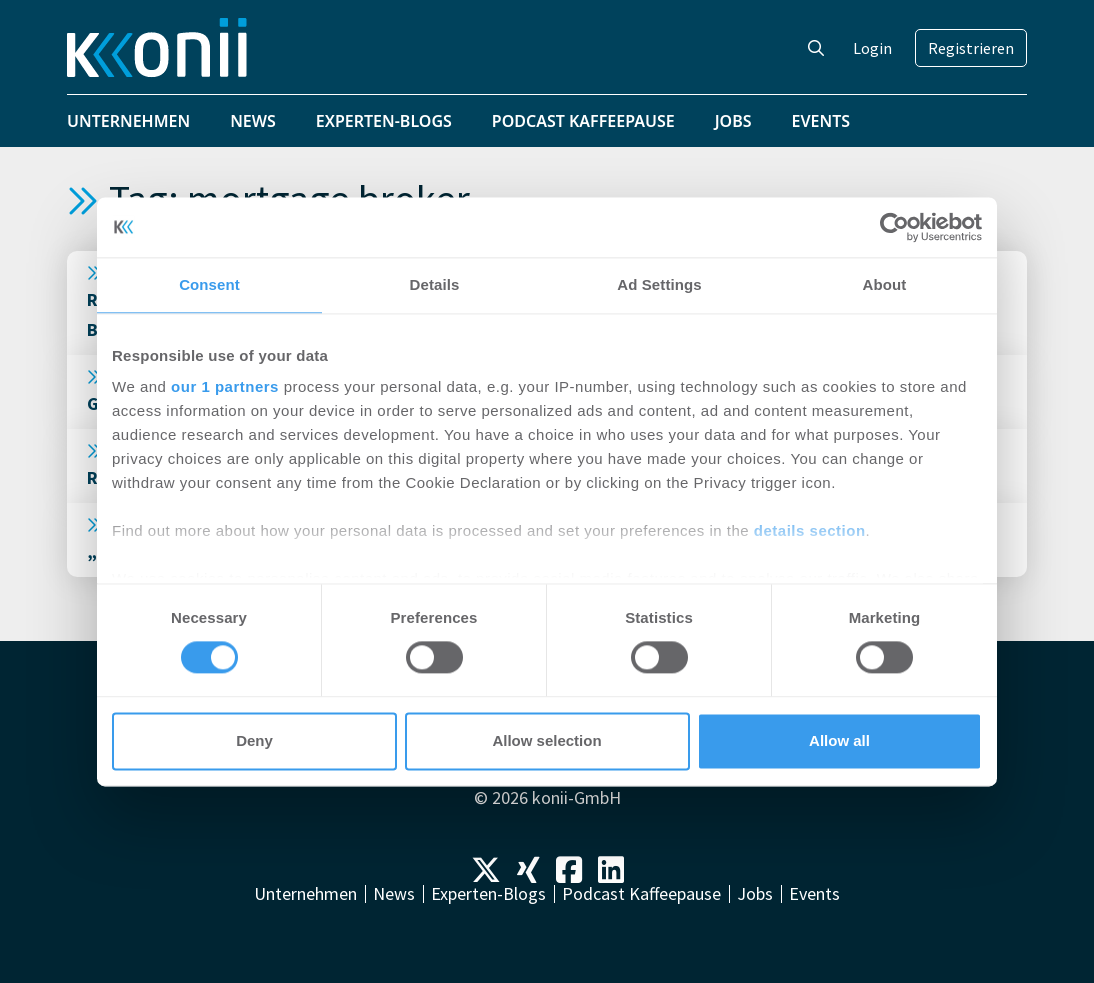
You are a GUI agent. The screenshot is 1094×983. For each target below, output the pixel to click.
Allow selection (546, 740)
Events (821, 121)
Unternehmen (128, 121)
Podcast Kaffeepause (583, 121)
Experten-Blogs (384, 121)
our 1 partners (225, 386)
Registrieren (971, 48)
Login (872, 48)
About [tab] (885, 284)
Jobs (733, 121)
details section (810, 530)
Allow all (839, 740)
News (253, 121)
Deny (254, 740)
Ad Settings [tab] (659, 284)
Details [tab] (435, 284)
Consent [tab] (209, 284)
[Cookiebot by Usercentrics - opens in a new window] (894, 227)
